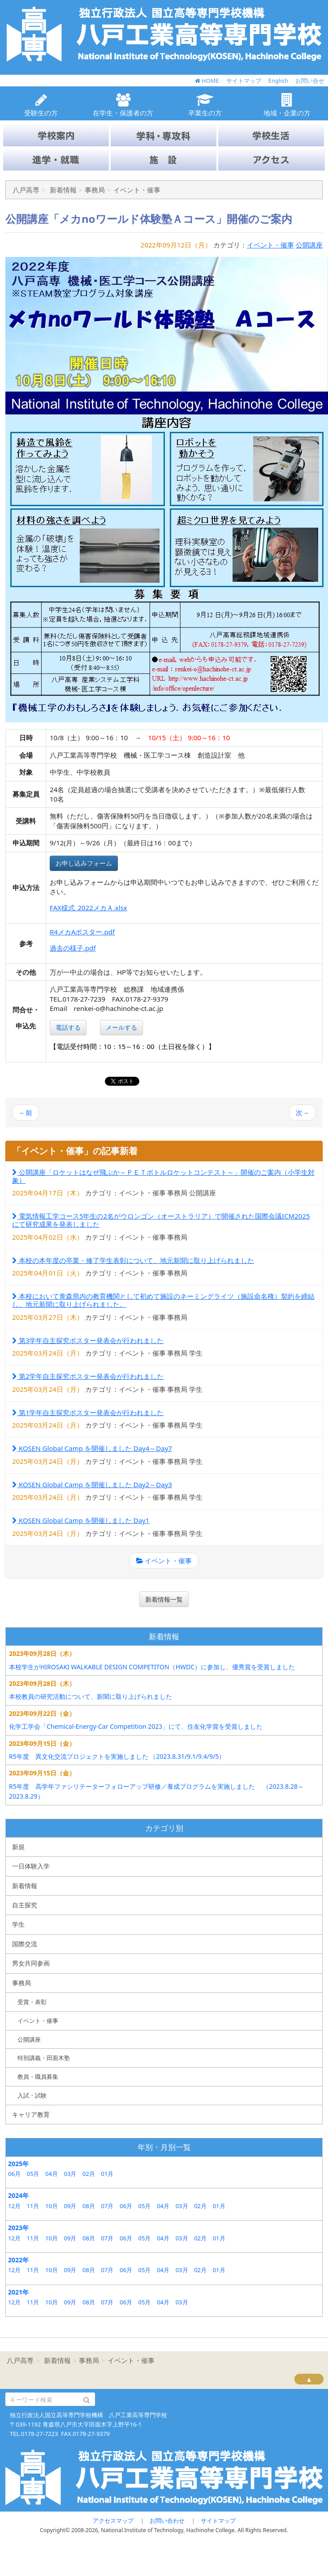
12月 (14, 2206)
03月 (70, 2174)
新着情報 (24, 1885)
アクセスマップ (113, 2520)
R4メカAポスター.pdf (82, 931)
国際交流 (24, 1944)
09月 (70, 2206)
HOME (207, 81)
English (278, 81)
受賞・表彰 (32, 2002)
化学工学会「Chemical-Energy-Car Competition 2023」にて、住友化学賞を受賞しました (136, 1726)
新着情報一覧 (164, 1599)
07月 (107, 2206)
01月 (107, 2174)
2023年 (18, 2227)
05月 (33, 2174)
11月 (33, 2206)
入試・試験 (32, 2095)
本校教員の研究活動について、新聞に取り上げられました (90, 1696)
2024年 (18, 2195)
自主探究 (24, 1905)
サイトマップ (243, 81)
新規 (18, 1846)
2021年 (18, 2292)
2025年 (18, 2163)
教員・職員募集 (37, 2077)
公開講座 (309, 244)
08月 (88, 2206)
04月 (51, 2174)
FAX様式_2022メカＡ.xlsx (88, 907)
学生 (18, 1924)
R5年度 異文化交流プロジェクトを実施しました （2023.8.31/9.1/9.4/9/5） (117, 1756)
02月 (88, 2174)
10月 (51, 2206)
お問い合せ (309, 81)
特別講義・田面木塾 (43, 2058)
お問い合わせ (167, 2520)
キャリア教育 (31, 2114)
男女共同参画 (31, 1963)
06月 (14, 2174)
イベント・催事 (270, 244)
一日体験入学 (31, 1866)
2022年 (18, 2260)
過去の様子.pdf (73, 947)
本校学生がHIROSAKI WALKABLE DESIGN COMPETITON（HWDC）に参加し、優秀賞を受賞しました (152, 1667)
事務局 (21, 1983)
